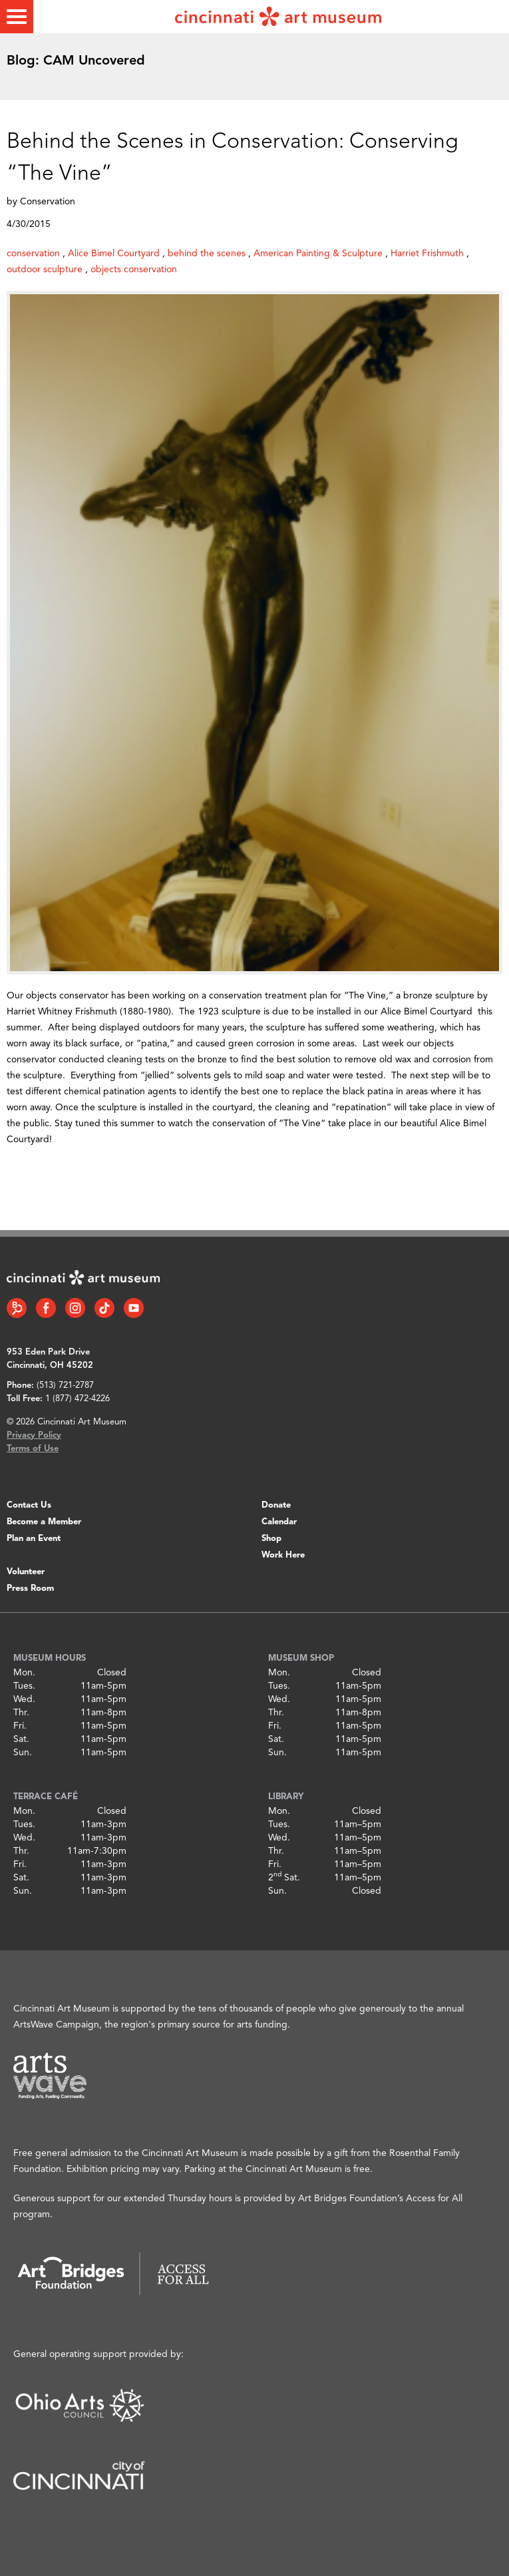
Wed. (24, 1699)
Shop (271, 1538)
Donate (276, 1505)
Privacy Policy (34, 1435)
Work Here (283, 1555)
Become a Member (44, 1522)
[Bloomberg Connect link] (17, 1308)
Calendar (279, 1522)
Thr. (21, 1712)
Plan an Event (34, 1538)
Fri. (20, 1726)
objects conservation (133, 269)
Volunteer (26, 1572)
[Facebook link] (46, 1308)
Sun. (22, 1752)
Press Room (30, 1588)
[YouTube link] (134, 1308)
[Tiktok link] (104, 1308)
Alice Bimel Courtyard (114, 253)
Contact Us (29, 1505)
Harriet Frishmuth (427, 253)
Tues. (24, 1686)
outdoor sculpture (45, 269)
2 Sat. (284, 1877)
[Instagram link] (75, 1308)
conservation (33, 253)
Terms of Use (33, 1448)
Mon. (24, 1672)
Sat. (21, 1739)
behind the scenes (207, 253)
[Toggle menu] (16, 16)
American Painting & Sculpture (318, 253)
